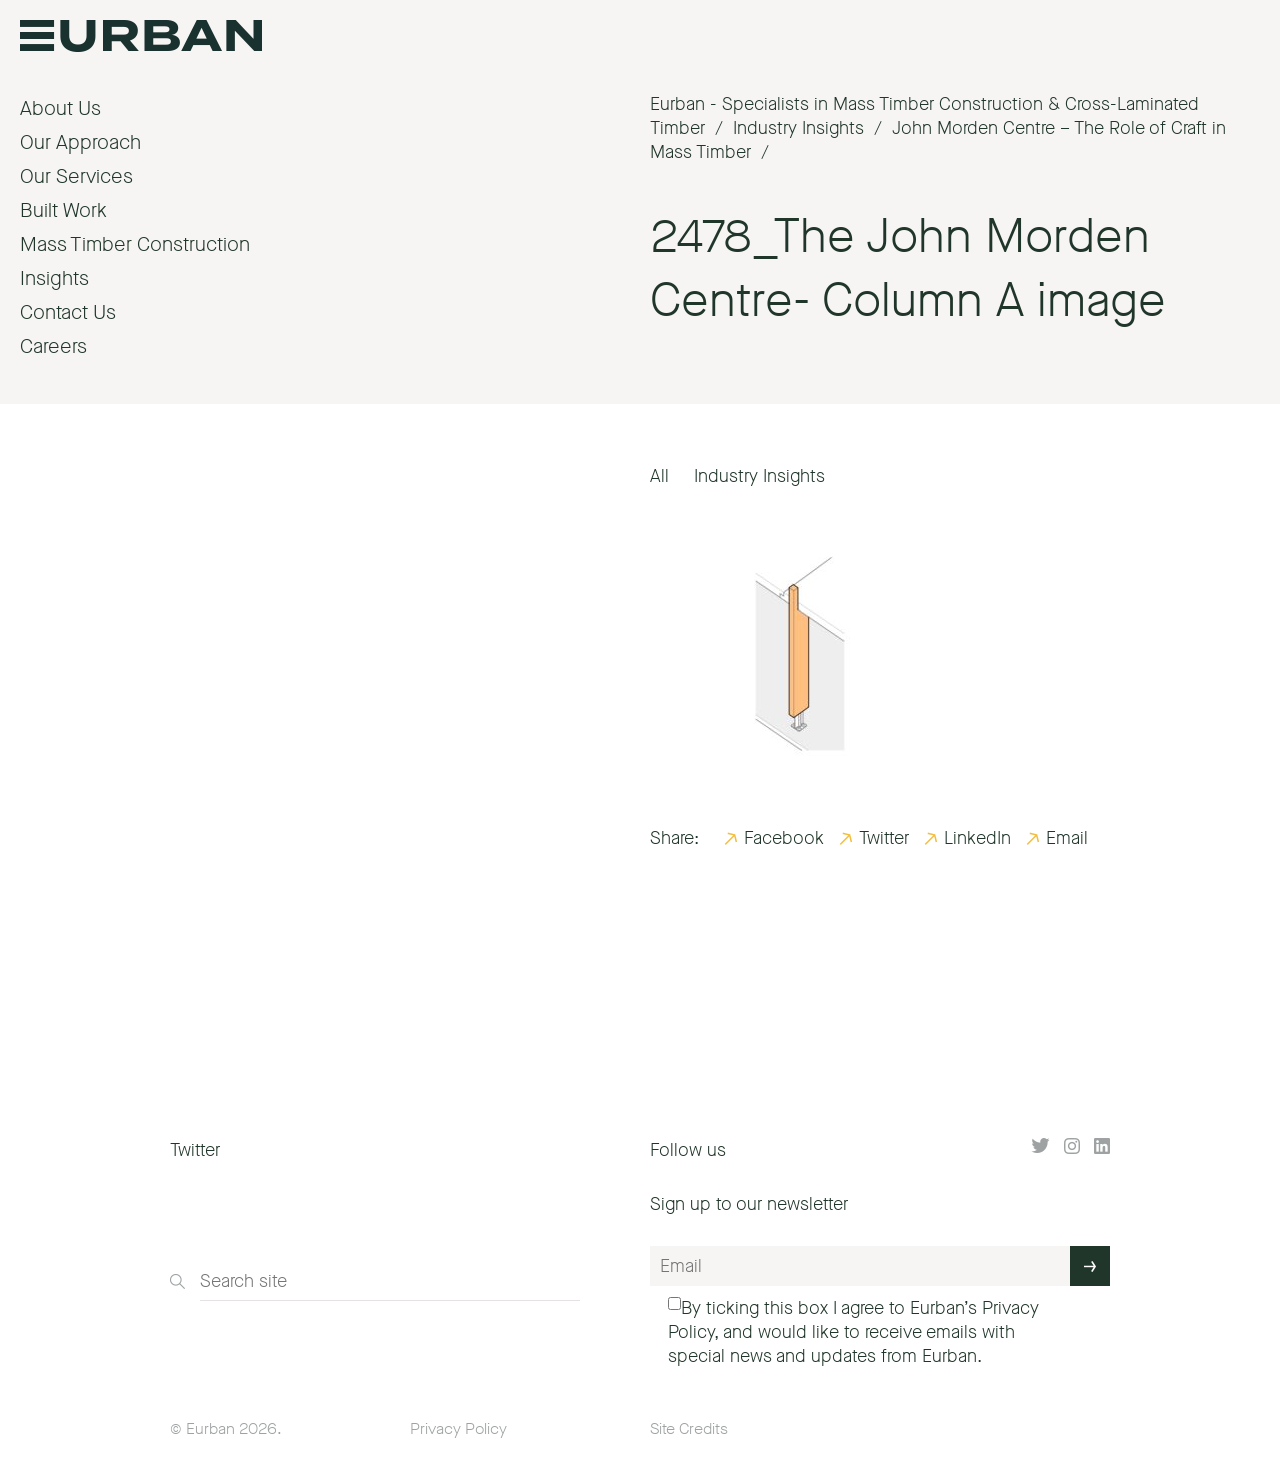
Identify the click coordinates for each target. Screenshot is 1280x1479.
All (659, 476)
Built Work (63, 210)
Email (1067, 838)
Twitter (884, 838)
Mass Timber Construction (135, 244)
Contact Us (68, 312)
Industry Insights (759, 476)
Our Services (76, 176)
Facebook (784, 838)
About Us (60, 108)
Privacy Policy (458, 1428)
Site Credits (689, 1428)
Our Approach (80, 142)
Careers (53, 346)
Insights (54, 278)
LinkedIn (977, 838)
